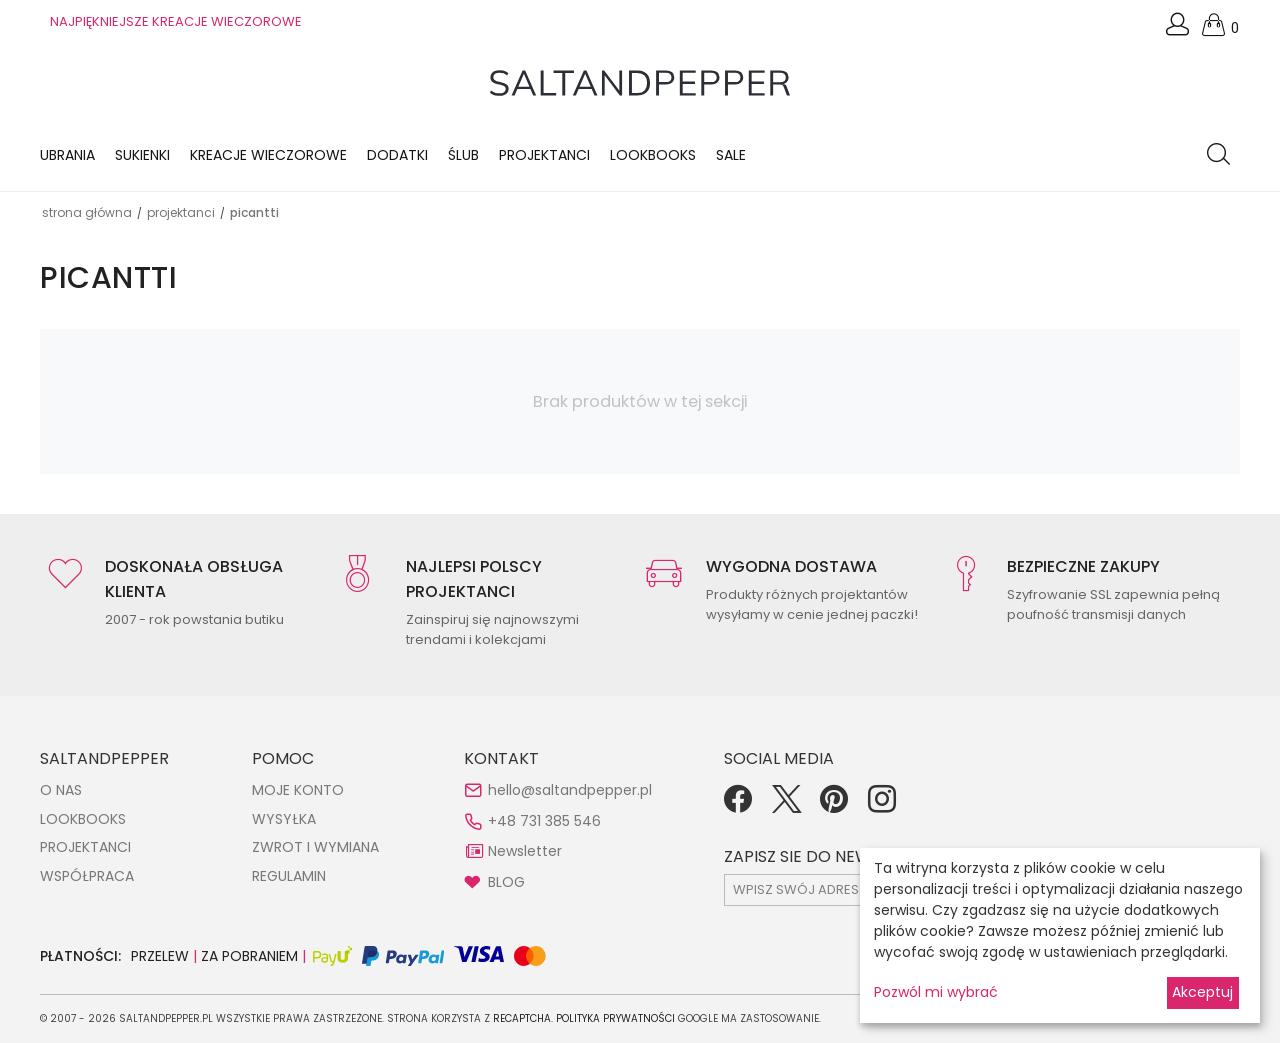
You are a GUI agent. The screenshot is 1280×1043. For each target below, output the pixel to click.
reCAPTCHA (522, 1018)
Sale (731, 155)
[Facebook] (738, 806)
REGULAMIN (289, 876)
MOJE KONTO (298, 790)
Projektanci (544, 155)
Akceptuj (1202, 992)
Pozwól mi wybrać (936, 992)
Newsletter (525, 851)
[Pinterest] (834, 806)
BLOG (506, 882)
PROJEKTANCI (85, 847)
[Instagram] (882, 806)
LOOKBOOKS (653, 155)
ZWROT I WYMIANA (315, 847)
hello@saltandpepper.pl (570, 790)
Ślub (463, 155)
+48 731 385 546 (544, 821)
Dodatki (397, 155)
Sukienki (142, 155)
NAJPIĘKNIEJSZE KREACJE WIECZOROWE (176, 21)
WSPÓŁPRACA (87, 876)
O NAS (61, 790)
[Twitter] (786, 806)
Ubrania (67, 155)
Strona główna (87, 212)
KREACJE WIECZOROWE (268, 155)
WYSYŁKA (284, 819)
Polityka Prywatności (615, 1018)
